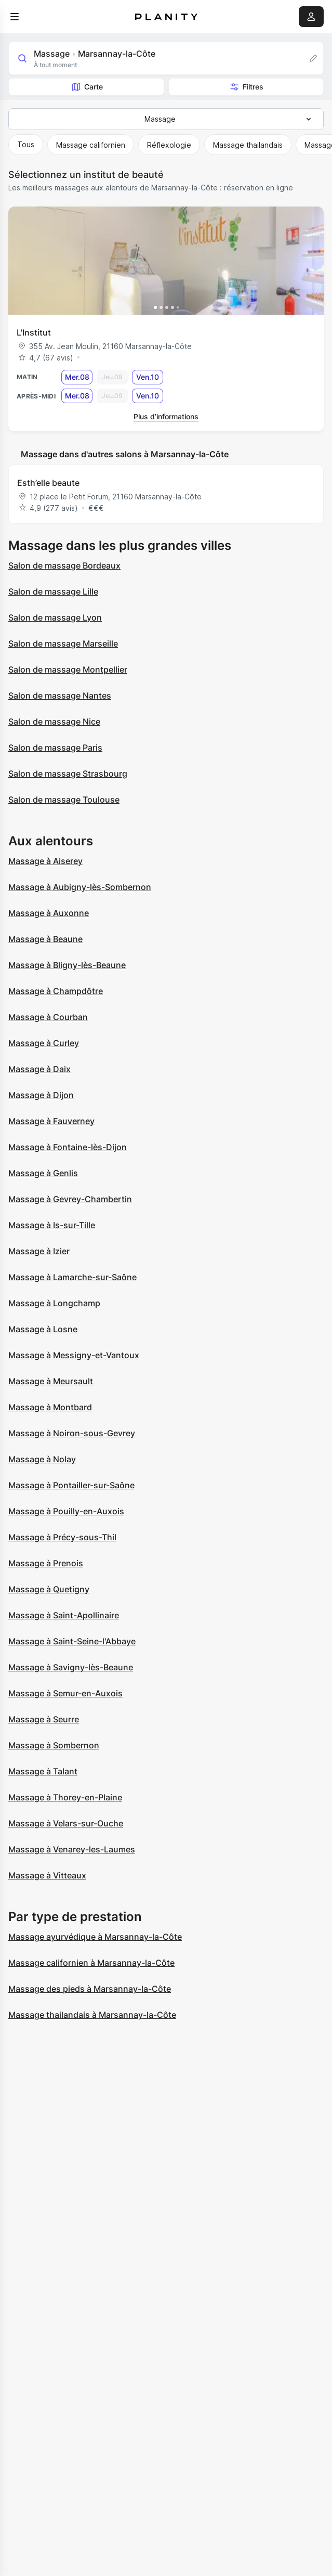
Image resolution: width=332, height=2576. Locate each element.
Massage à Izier (39, 1251)
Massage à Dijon (41, 1095)
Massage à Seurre (43, 1719)
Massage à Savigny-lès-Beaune (70, 1667)
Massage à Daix (39, 1069)
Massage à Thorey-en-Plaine (65, 1797)
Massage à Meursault (50, 1381)
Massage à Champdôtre (55, 991)
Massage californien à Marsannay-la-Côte (91, 1962)
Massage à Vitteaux (47, 1875)
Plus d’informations (166, 416)
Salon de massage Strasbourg (67, 773)
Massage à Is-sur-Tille (51, 1225)
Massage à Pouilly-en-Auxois (66, 1511)
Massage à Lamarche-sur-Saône (72, 1277)
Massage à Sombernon (53, 1745)
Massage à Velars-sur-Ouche (65, 1823)
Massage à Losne (42, 1329)
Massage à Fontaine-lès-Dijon (67, 1147)
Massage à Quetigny (48, 1589)
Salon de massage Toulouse (63, 799)
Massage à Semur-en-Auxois (65, 1693)
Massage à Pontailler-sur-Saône (71, 1485)
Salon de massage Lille (53, 591)
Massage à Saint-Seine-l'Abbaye (72, 1641)
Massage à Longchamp (54, 1303)
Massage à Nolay (42, 1459)
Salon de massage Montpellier (67, 669)
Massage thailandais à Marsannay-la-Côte (92, 2015)
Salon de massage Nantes (59, 695)
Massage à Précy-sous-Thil (62, 1537)
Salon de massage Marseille (63, 643)
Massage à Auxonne (48, 913)
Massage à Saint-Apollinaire (63, 1615)
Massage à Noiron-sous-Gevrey (71, 1433)
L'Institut (34, 332)
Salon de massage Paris (55, 747)
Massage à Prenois (45, 1563)
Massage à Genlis (43, 1173)
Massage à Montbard (50, 1407)
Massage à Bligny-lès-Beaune (67, 965)
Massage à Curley (43, 1043)
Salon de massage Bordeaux (64, 565)
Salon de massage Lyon (55, 617)
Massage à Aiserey (45, 861)
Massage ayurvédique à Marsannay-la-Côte (95, 1936)
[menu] (14, 16)
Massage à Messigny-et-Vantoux (73, 1355)
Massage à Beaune (45, 939)
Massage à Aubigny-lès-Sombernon (79, 887)
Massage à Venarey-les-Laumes (71, 1849)
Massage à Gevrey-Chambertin (70, 1199)
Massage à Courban (48, 1017)
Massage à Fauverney (51, 1121)
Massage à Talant (42, 1771)
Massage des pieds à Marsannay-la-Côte (89, 1988)
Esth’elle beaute (48, 483)
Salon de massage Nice (54, 721)
